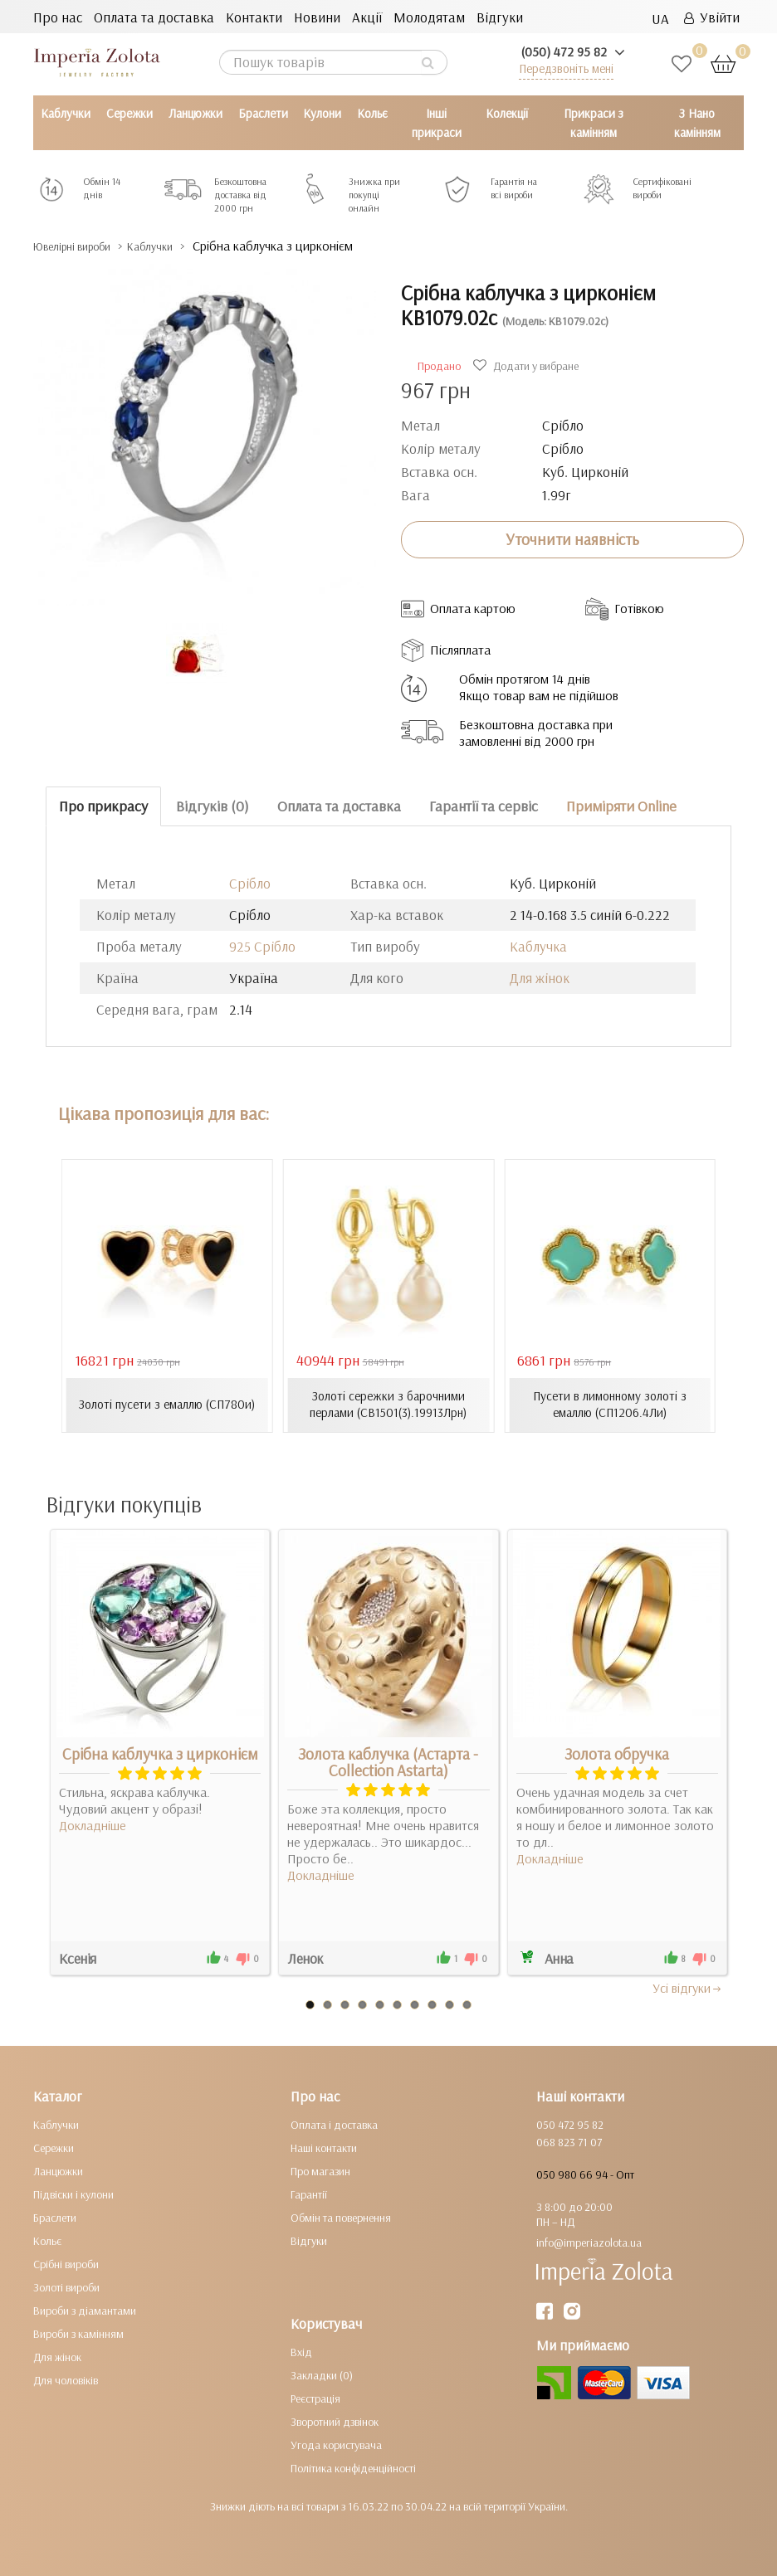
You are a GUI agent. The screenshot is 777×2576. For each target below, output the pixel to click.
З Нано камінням (697, 122)
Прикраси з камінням (593, 122)
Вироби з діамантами (84, 2310)
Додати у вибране (528, 365)
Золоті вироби (66, 2287)
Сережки (129, 113)
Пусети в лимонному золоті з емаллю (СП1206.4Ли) (610, 1404)
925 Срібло (262, 945)
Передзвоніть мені (566, 68)
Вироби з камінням (78, 2333)
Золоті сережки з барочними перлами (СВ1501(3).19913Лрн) (388, 1404)
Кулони (322, 113)
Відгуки (499, 17)
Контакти (254, 17)
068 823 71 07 (569, 2142)
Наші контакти (324, 2147)
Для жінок (539, 977)
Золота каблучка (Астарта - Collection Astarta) (388, 1762)
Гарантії (309, 2194)
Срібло (250, 882)
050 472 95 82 (570, 2124)
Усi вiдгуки (687, 1987)
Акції (367, 17)
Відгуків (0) (212, 806)
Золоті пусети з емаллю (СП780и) (167, 1404)
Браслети (263, 113)
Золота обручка (616, 1754)
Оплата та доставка (154, 17)
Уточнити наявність (572, 539)
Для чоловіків (65, 2380)
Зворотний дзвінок (335, 2421)
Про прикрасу (103, 806)
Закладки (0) (322, 2375)
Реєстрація (315, 2398)
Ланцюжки (195, 113)
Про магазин (320, 2171)
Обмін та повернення (341, 2217)
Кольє (372, 113)
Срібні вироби (66, 2264)
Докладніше (92, 1825)
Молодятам (429, 17)
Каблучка (538, 945)
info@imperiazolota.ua (589, 2242)
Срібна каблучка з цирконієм (160, 1754)
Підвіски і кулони (73, 2194)
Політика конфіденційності (353, 2468)
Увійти (712, 17)
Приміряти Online (621, 806)
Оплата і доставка (334, 2124)
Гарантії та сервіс (483, 806)
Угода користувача (336, 2444)
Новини (317, 17)
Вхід (301, 2352)
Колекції (507, 113)
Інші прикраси (437, 122)
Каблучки (65, 113)
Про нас (57, 17)
